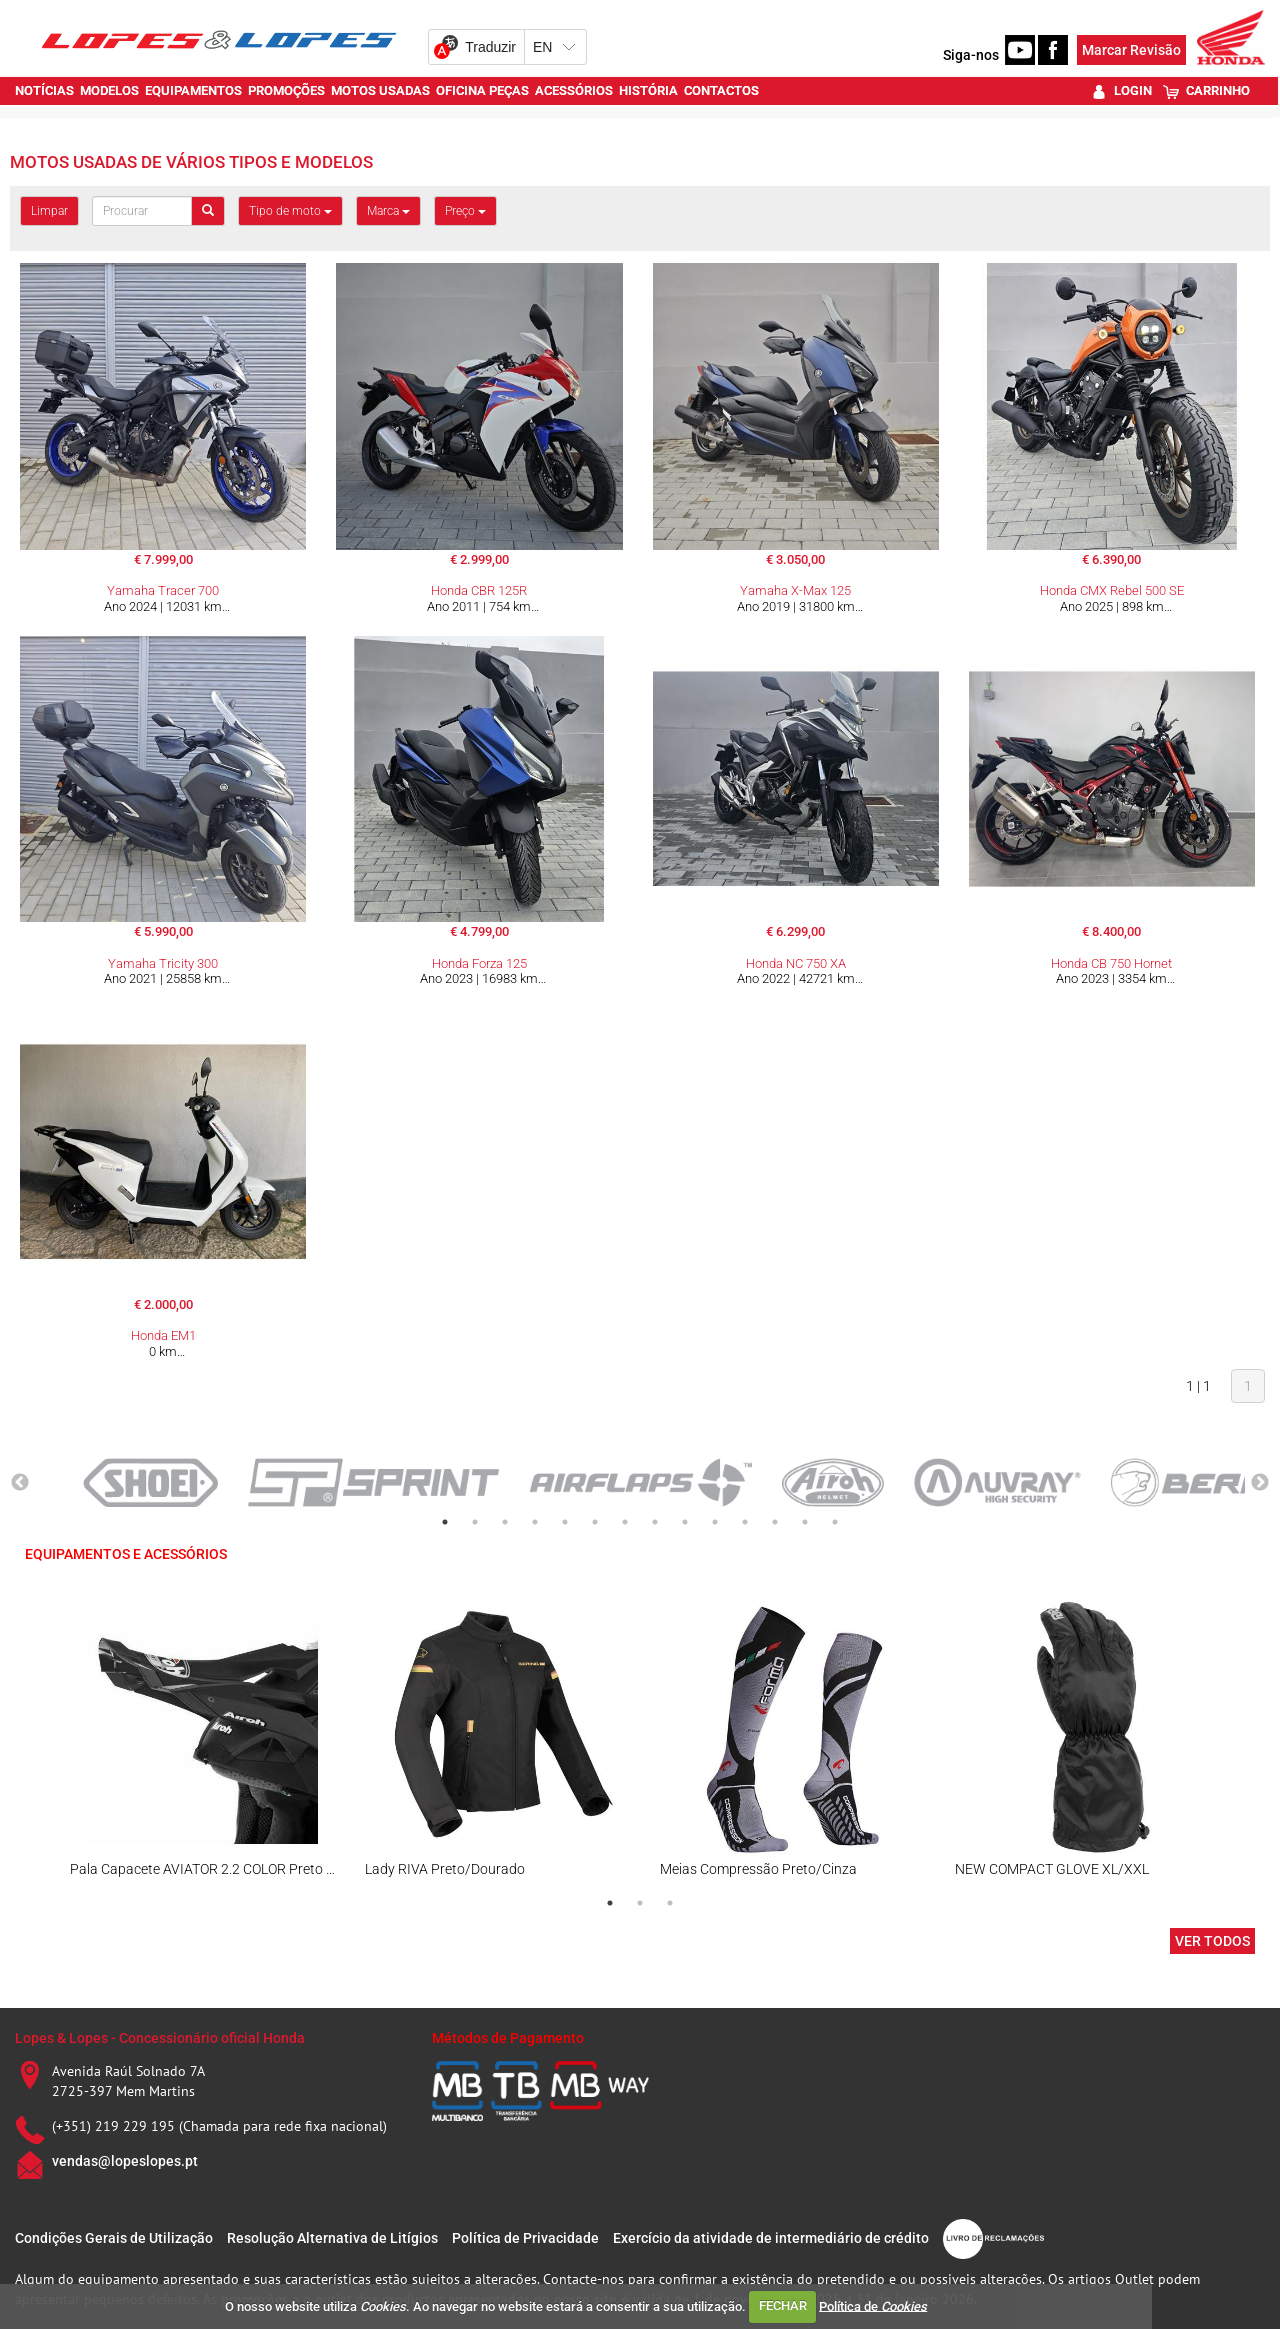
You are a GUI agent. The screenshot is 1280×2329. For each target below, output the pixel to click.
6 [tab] (595, 1522)
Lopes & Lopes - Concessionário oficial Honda (160, 2038)
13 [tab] (805, 1522)
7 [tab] (625, 1522)
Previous (20, 1483)
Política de (873, 2305)
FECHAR (783, 2305)
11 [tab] (745, 1522)
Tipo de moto (290, 211)
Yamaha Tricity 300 (163, 963)
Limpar (49, 211)
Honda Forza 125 (479, 963)
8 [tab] (655, 1522)
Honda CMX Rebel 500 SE (1112, 590)
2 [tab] (475, 1522)
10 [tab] (715, 1522)
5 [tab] (565, 1522)
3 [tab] (505, 1522)
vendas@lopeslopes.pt (125, 2161)
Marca (388, 211)
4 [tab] (535, 1522)
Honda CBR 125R (479, 590)
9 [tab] (685, 1522)
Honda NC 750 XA (796, 963)
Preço (465, 211)
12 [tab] (775, 1522)
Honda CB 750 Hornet (1111, 963)
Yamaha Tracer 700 (163, 590)
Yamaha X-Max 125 (795, 590)
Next (1260, 1483)
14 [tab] (835, 1522)
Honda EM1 (163, 1335)
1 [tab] (445, 1522)
